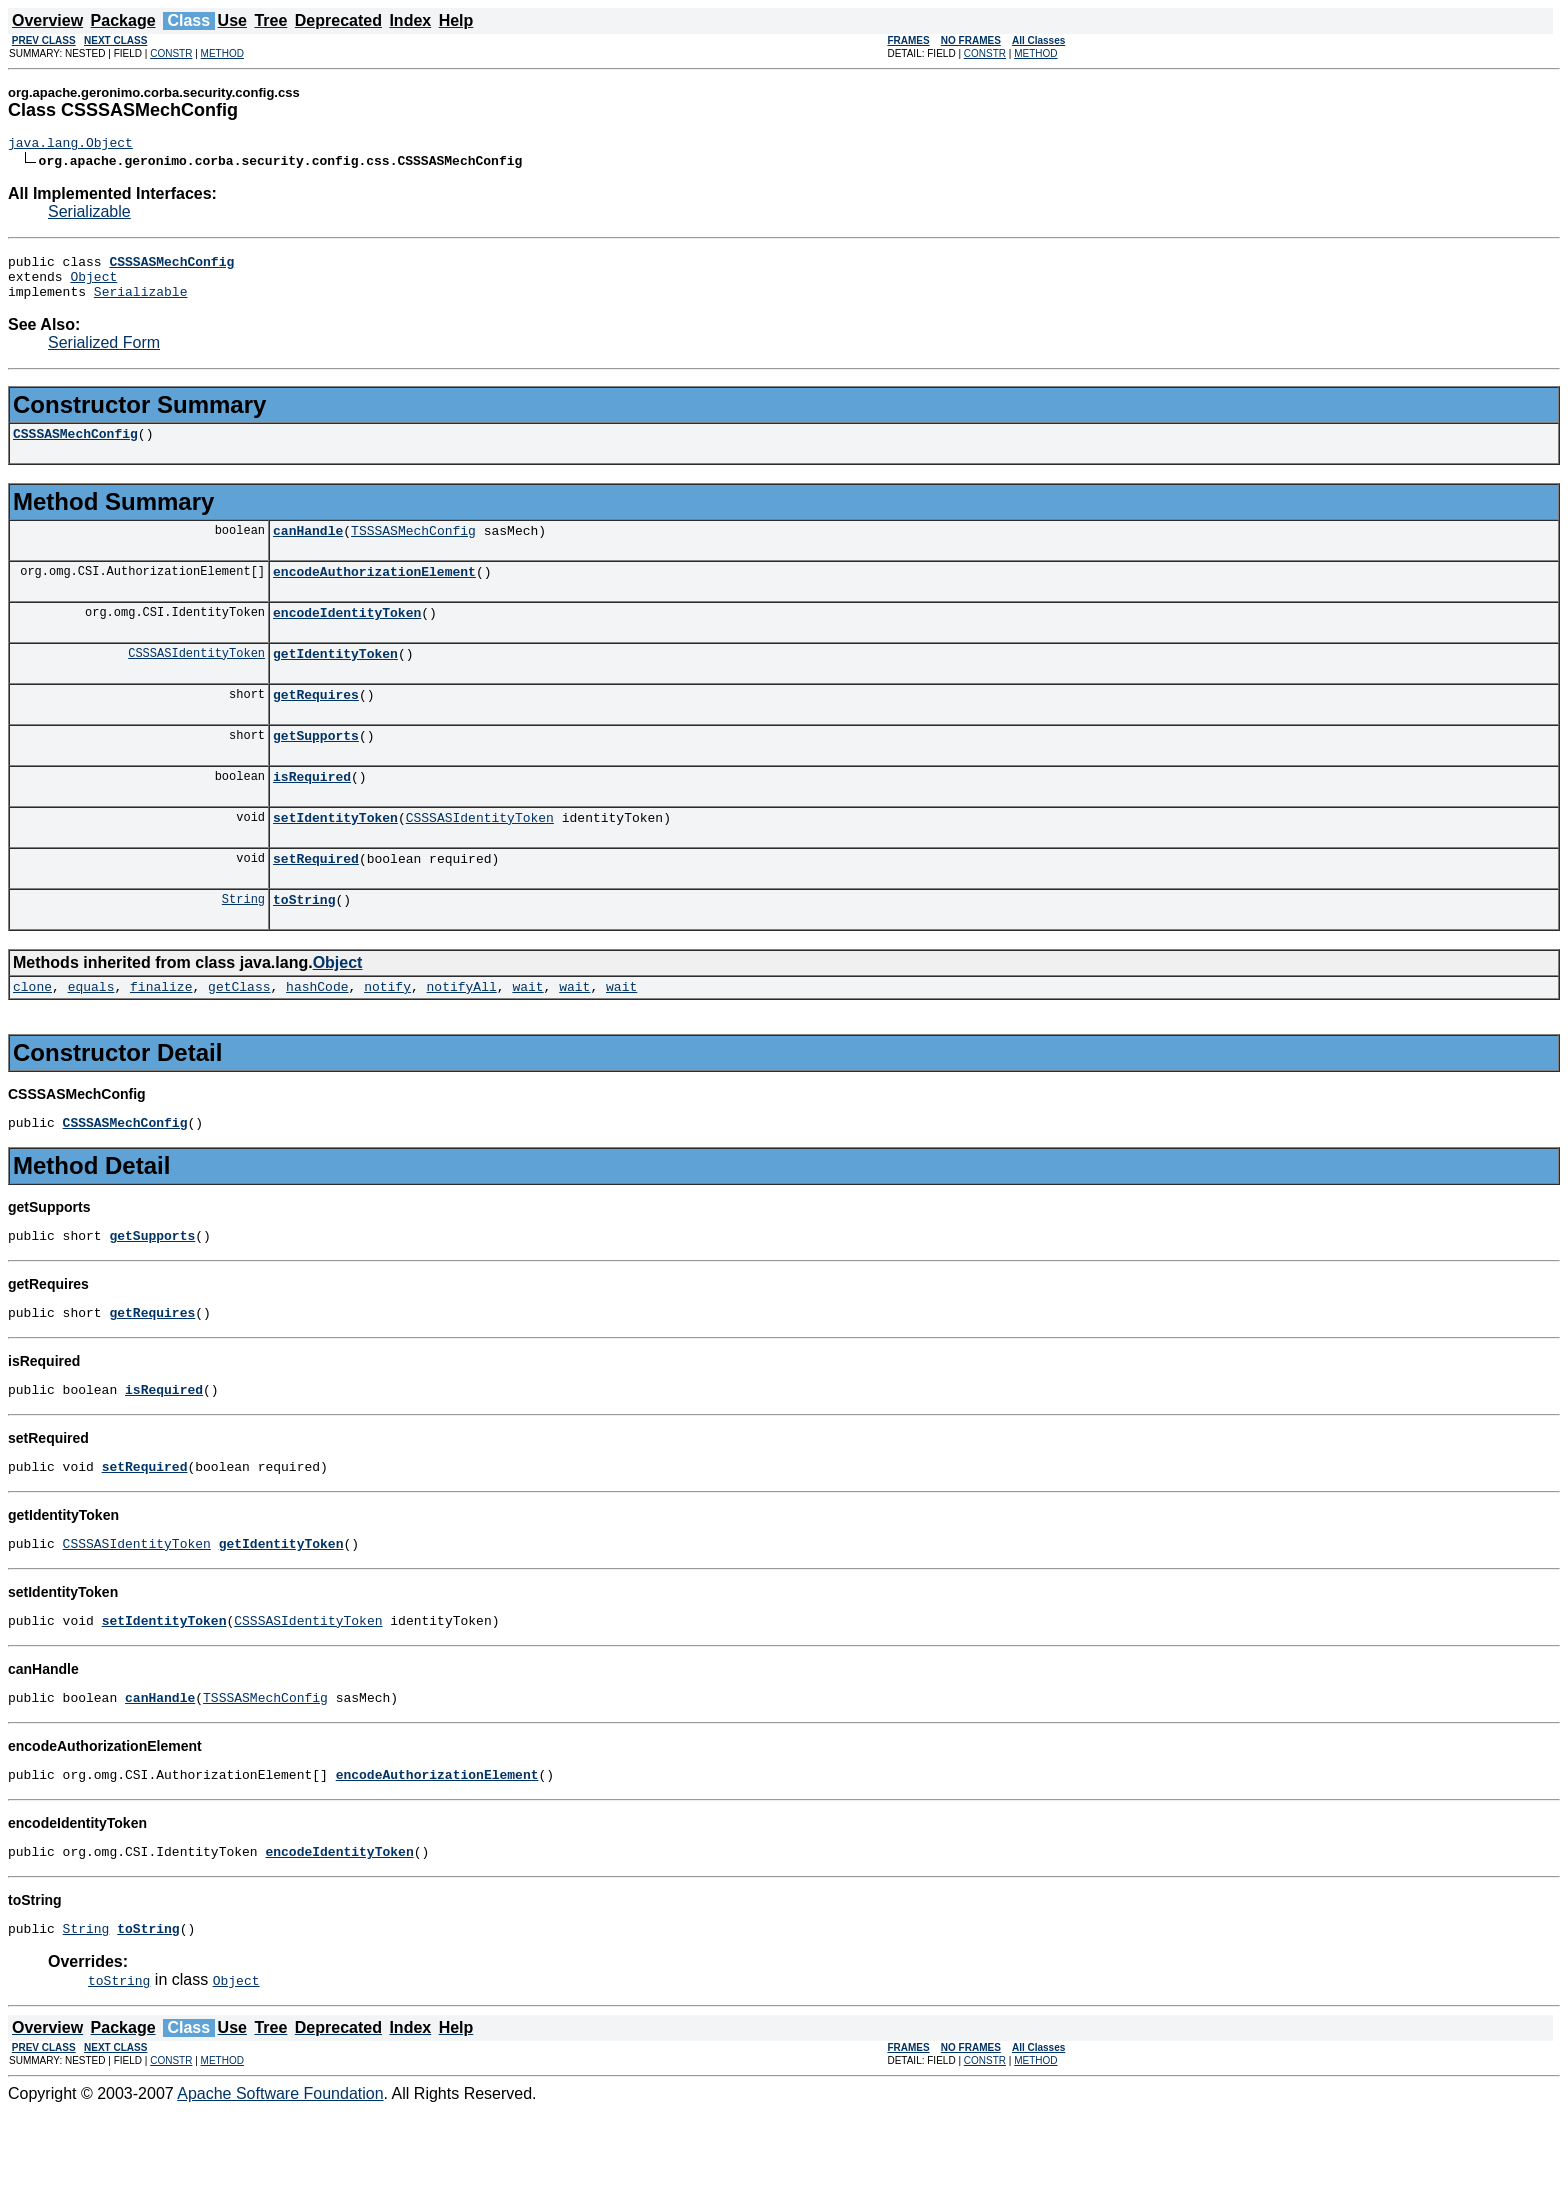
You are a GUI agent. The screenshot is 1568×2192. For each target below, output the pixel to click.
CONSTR (171, 53)
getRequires (316, 724)
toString (304, 944)
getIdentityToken (335, 680)
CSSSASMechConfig (75, 448)
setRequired (316, 900)
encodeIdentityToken (347, 636)
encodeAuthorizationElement (374, 592)
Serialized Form (104, 354)
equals (91, 1034)
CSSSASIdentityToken (196, 679)
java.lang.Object (70, 145)
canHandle (308, 548)
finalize (161, 1034)
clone (32, 1034)
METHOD (222, 53)
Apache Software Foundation (280, 2174)
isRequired (312, 812)
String (243, 943)
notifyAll (462, 1034)
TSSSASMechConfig (413, 548)
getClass (239, 1034)
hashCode (317, 1034)
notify (387, 1034)
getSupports (316, 768)
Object (93, 285)
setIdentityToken (335, 856)
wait (527, 1034)
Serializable (89, 214)
